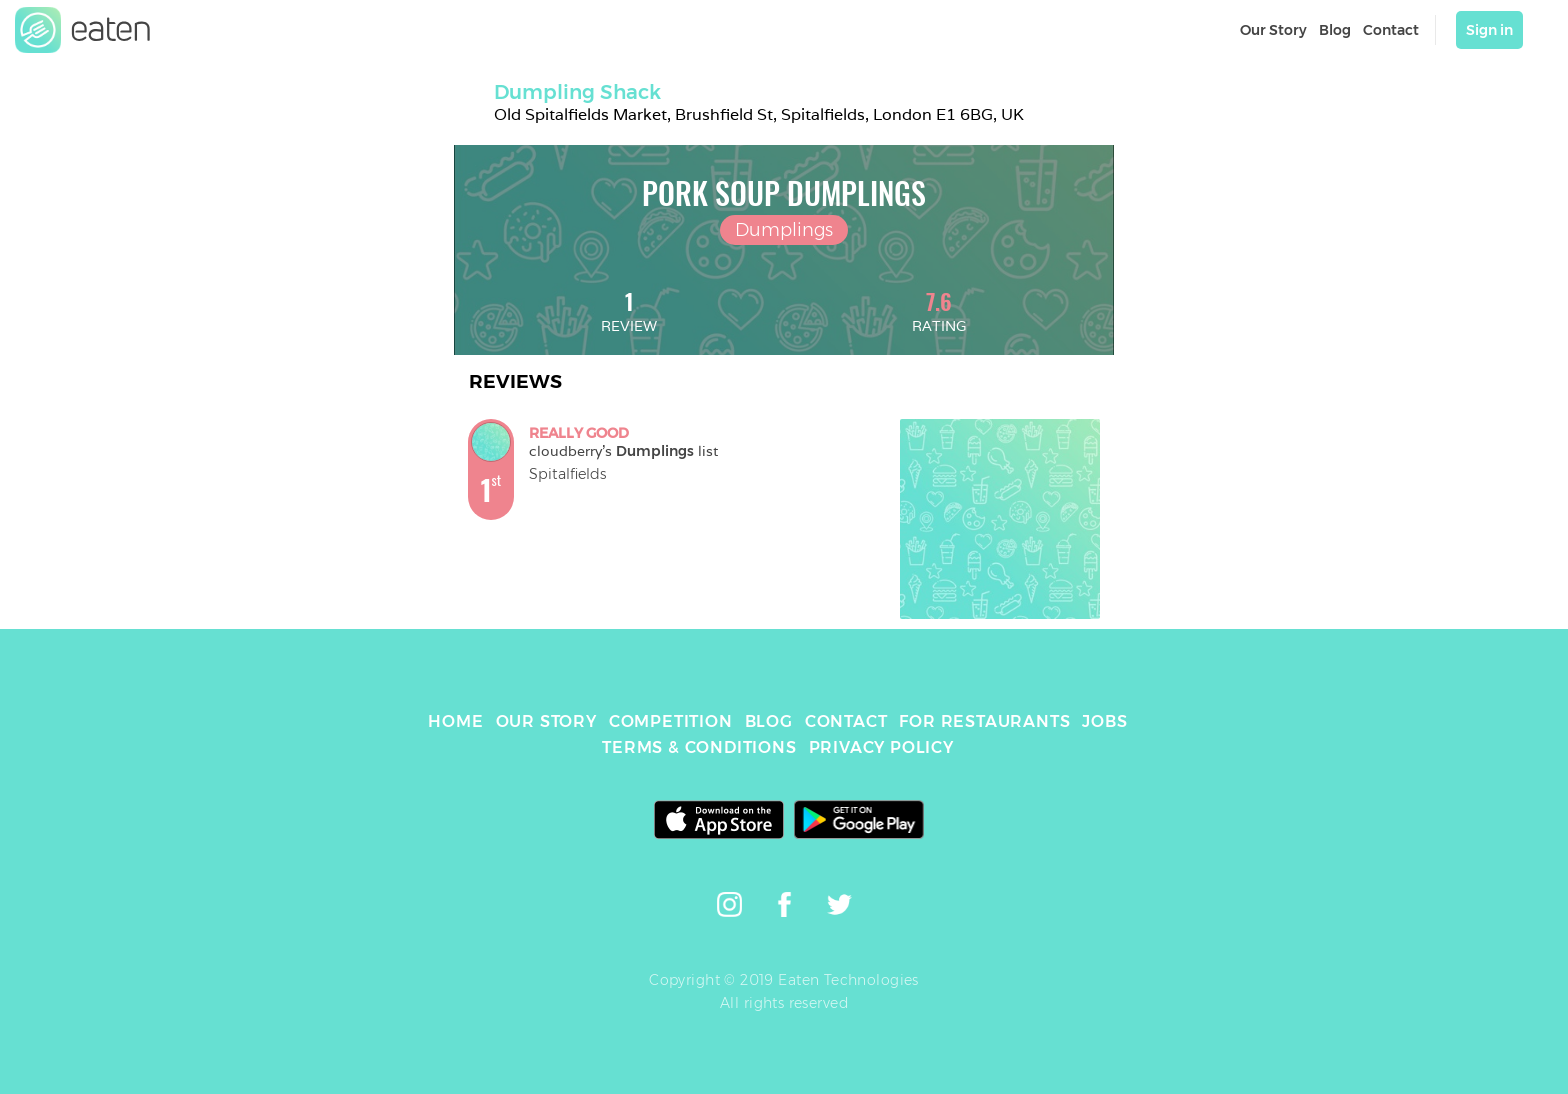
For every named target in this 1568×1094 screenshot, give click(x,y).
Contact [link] (1391, 30)
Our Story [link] (1273, 30)
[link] (83, 30)
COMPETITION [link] (671, 721)
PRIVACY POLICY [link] (881, 747)
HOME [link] (455, 721)
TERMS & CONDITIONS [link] (699, 747)
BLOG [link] (769, 721)
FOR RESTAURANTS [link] (984, 721)
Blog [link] (1335, 30)
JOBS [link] (1104, 721)
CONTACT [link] (846, 721)
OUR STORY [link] (546, 721)
